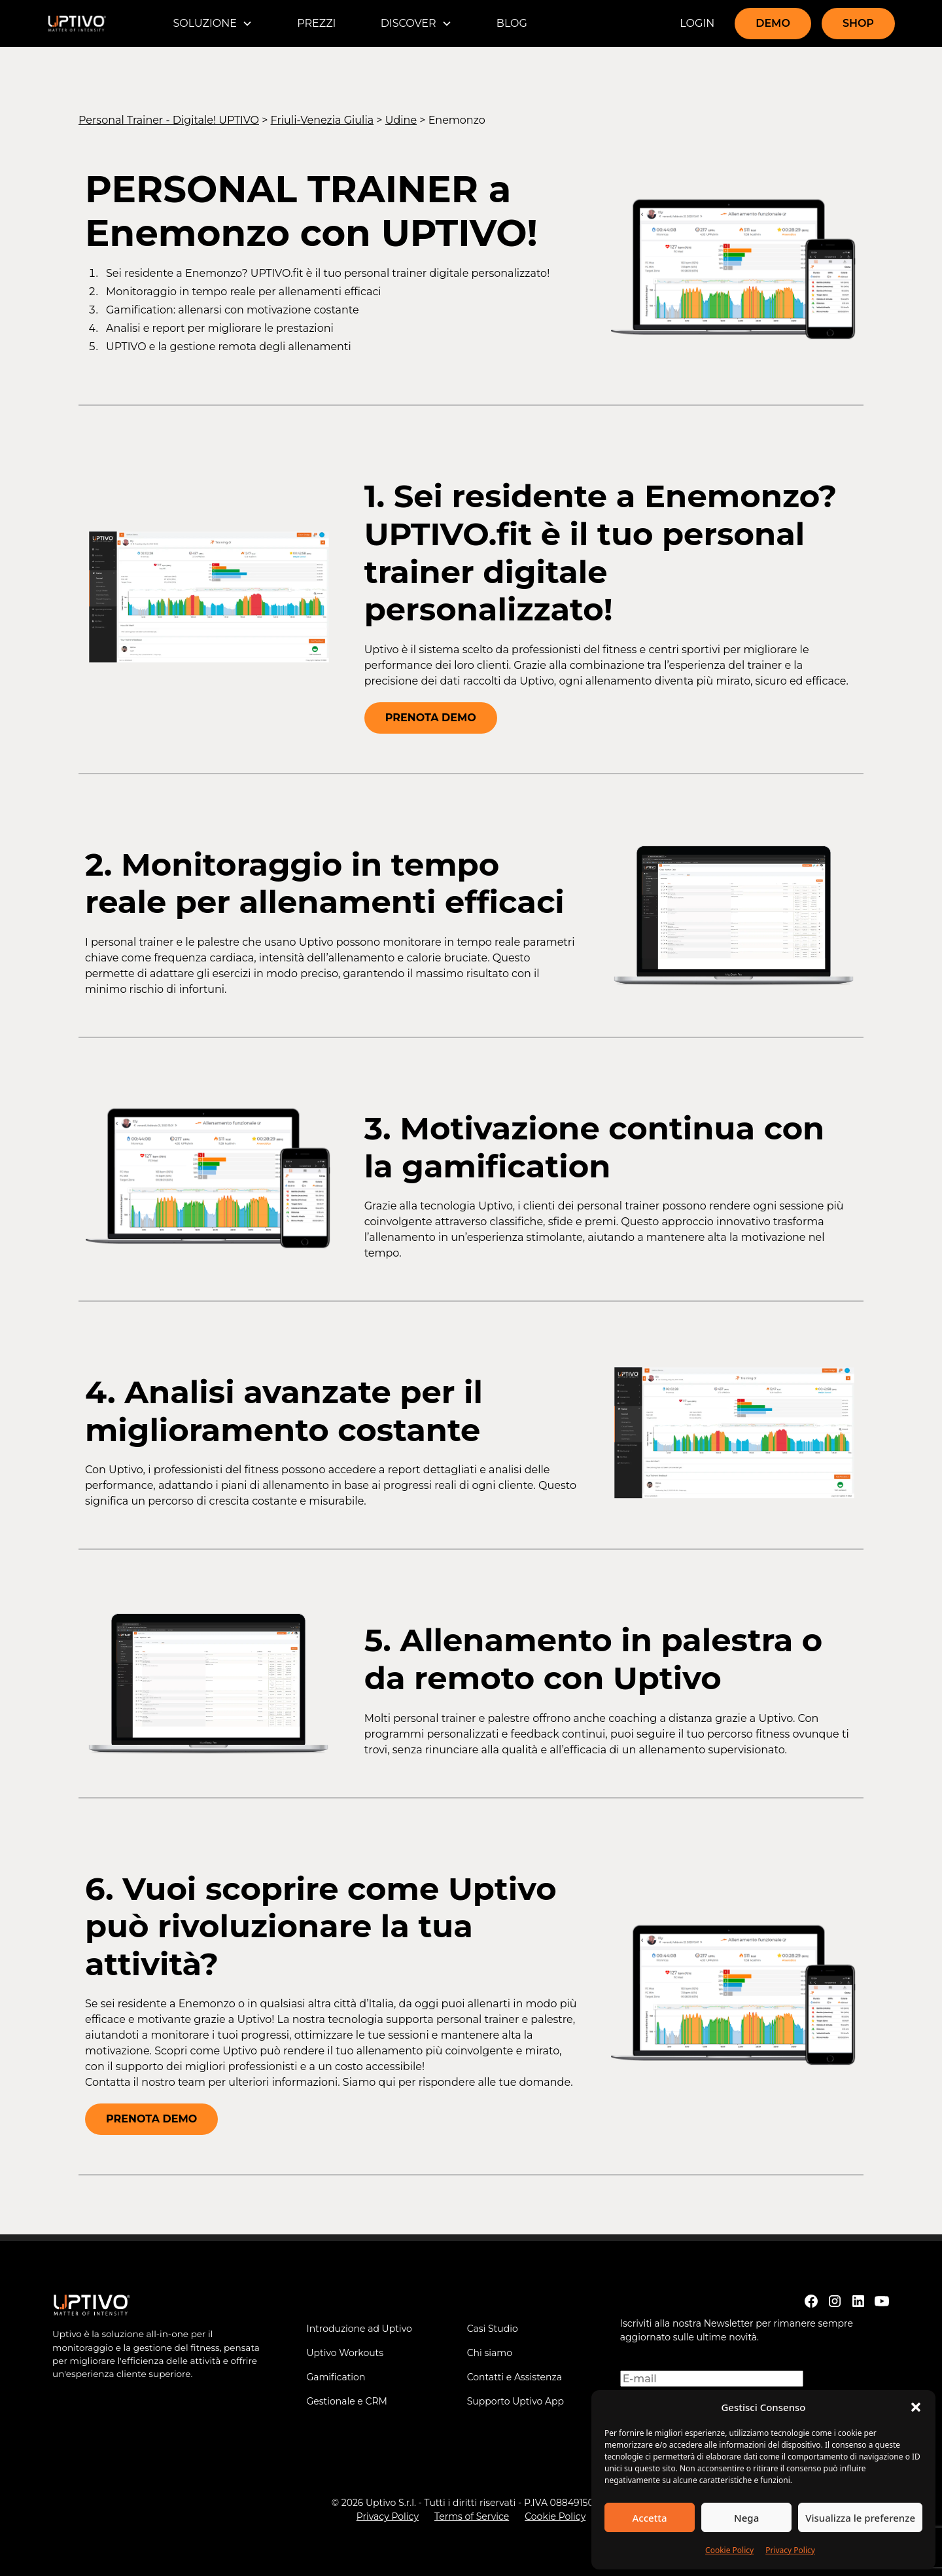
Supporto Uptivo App (515, 2401)
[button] (915, 2407)
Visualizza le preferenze (860, 2517)
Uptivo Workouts (344, 2353)
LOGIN (697, 23)
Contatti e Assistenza (514, 2377)
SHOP (858, 23)
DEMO (773, 23)
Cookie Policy (729, 2550)
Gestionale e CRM (346, 2401)
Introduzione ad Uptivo (358, 2328)
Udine (401, 120)
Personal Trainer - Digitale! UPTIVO (168, 120)
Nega (746, 2517)
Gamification (335, 2377)
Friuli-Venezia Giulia (322, 120)
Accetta (649, 2517)
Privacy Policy (790, 2550)
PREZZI (316, 23)
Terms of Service (471, 2516)
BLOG (512, 23)
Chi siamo (489, 2353)
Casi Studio (492, 2328)
